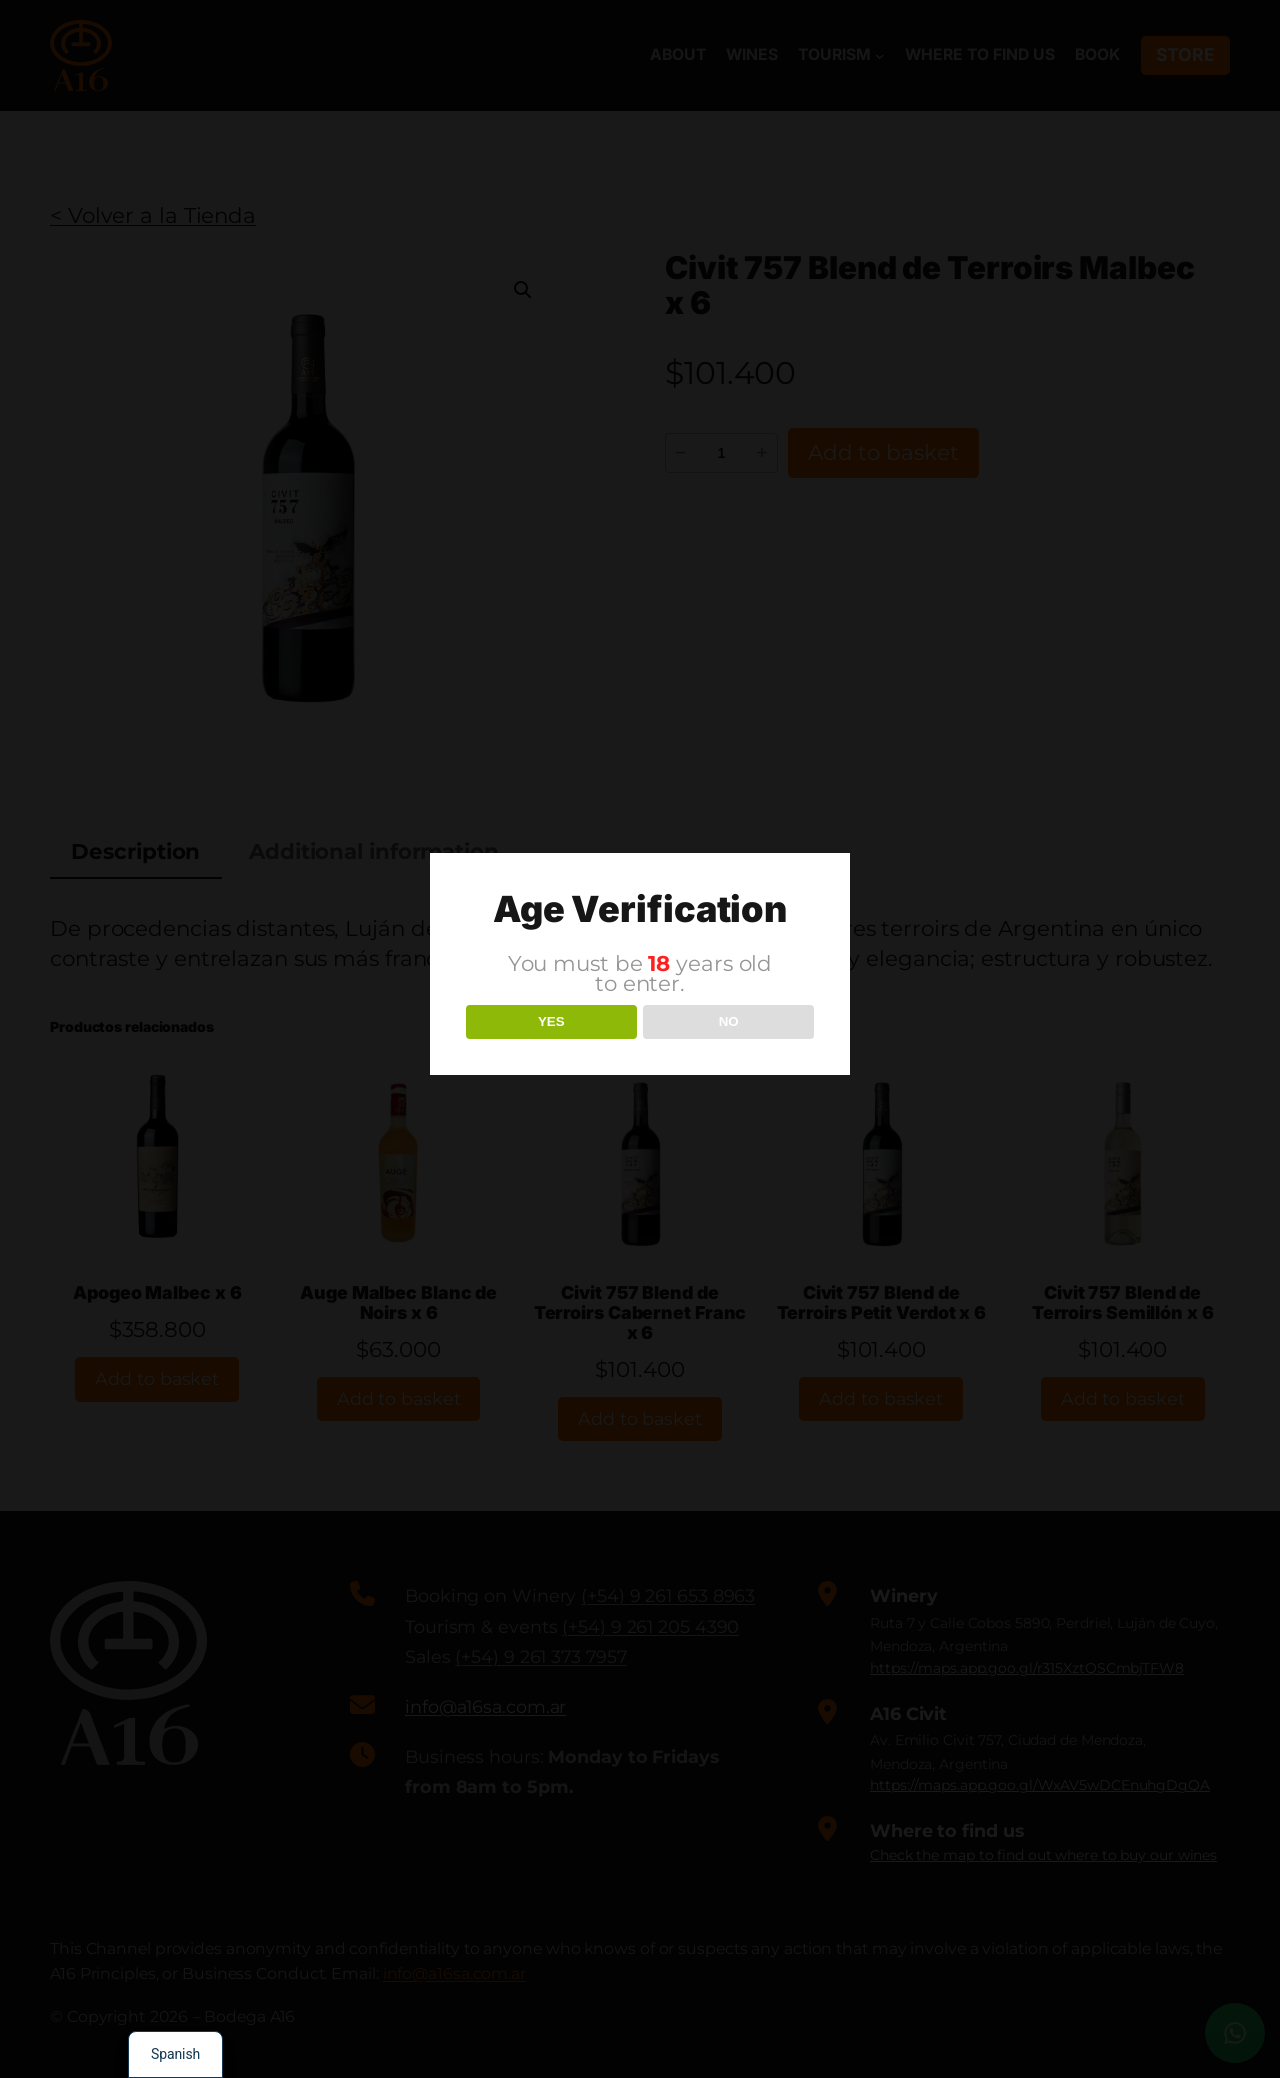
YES (551, 1021)
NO (729, 1021)
